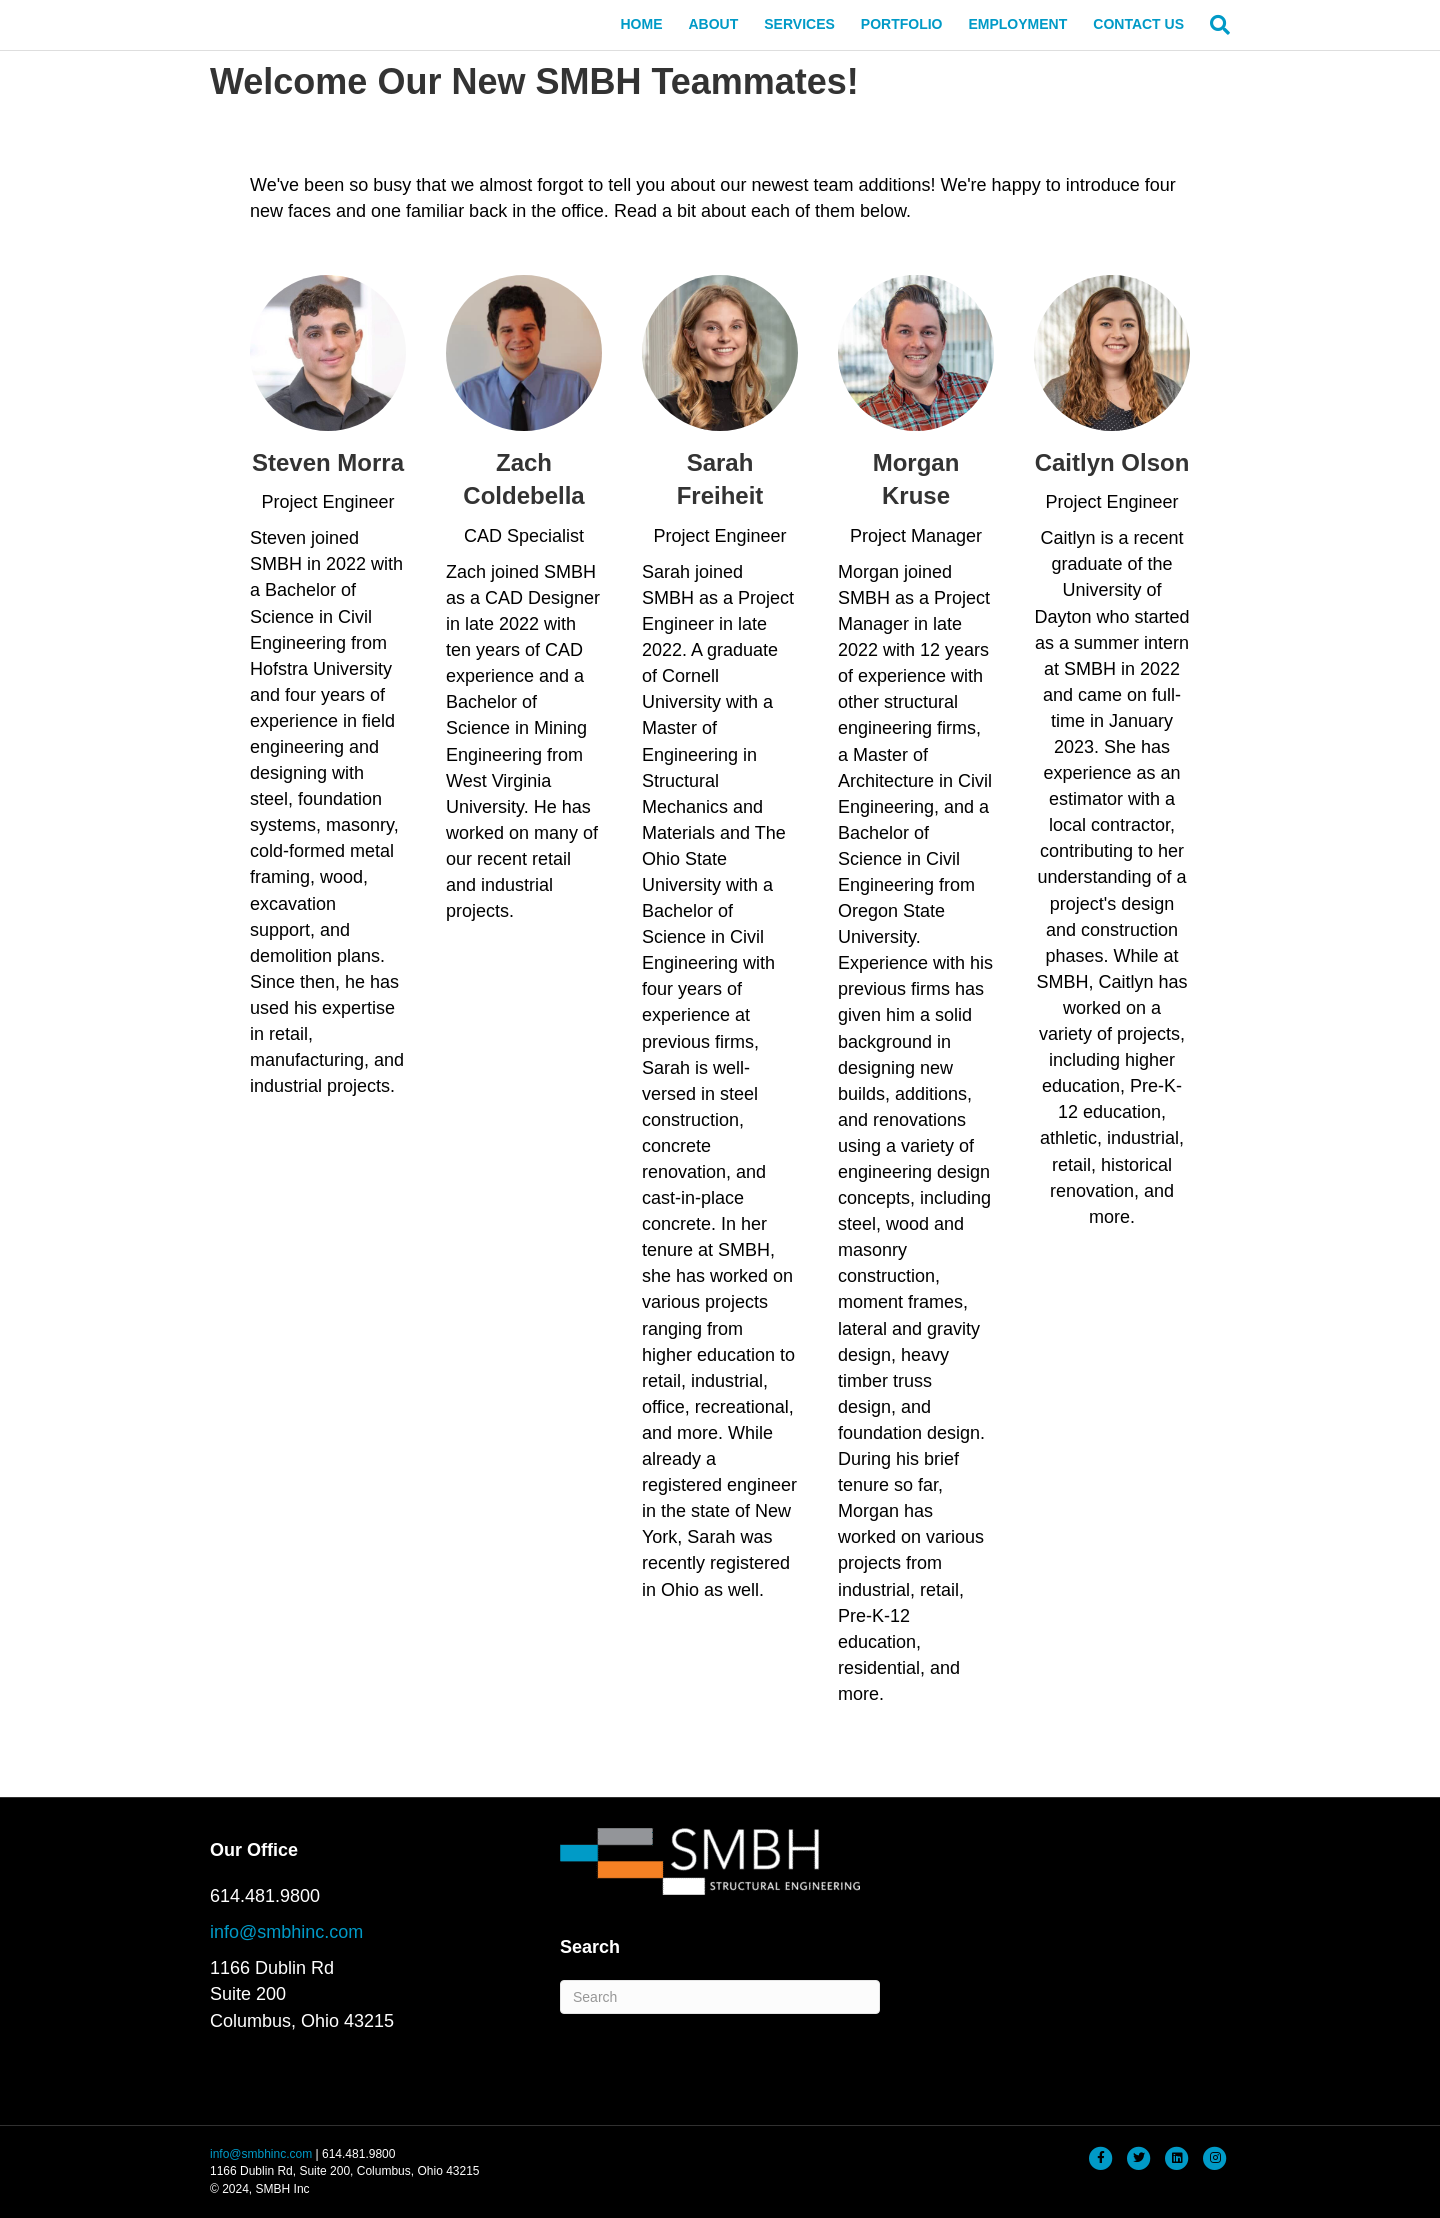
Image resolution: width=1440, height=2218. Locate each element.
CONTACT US (1138, 24)
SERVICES (799, 24)
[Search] (1213, 25)
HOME (641, 24)
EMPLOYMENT (1017, 24)
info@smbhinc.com (286, 1932)
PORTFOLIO (902, 24)
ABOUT (713, 24)
